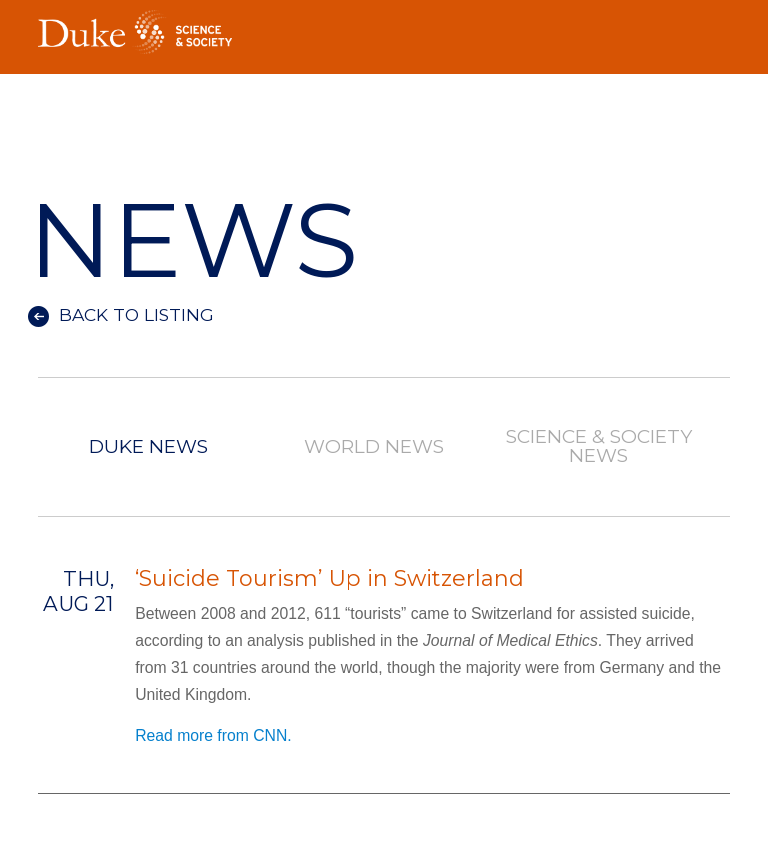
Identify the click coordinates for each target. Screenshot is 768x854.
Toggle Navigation (715, 26)
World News (374, 447)
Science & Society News (599, 447)
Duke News (148, 447)
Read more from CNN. (213, 735)
